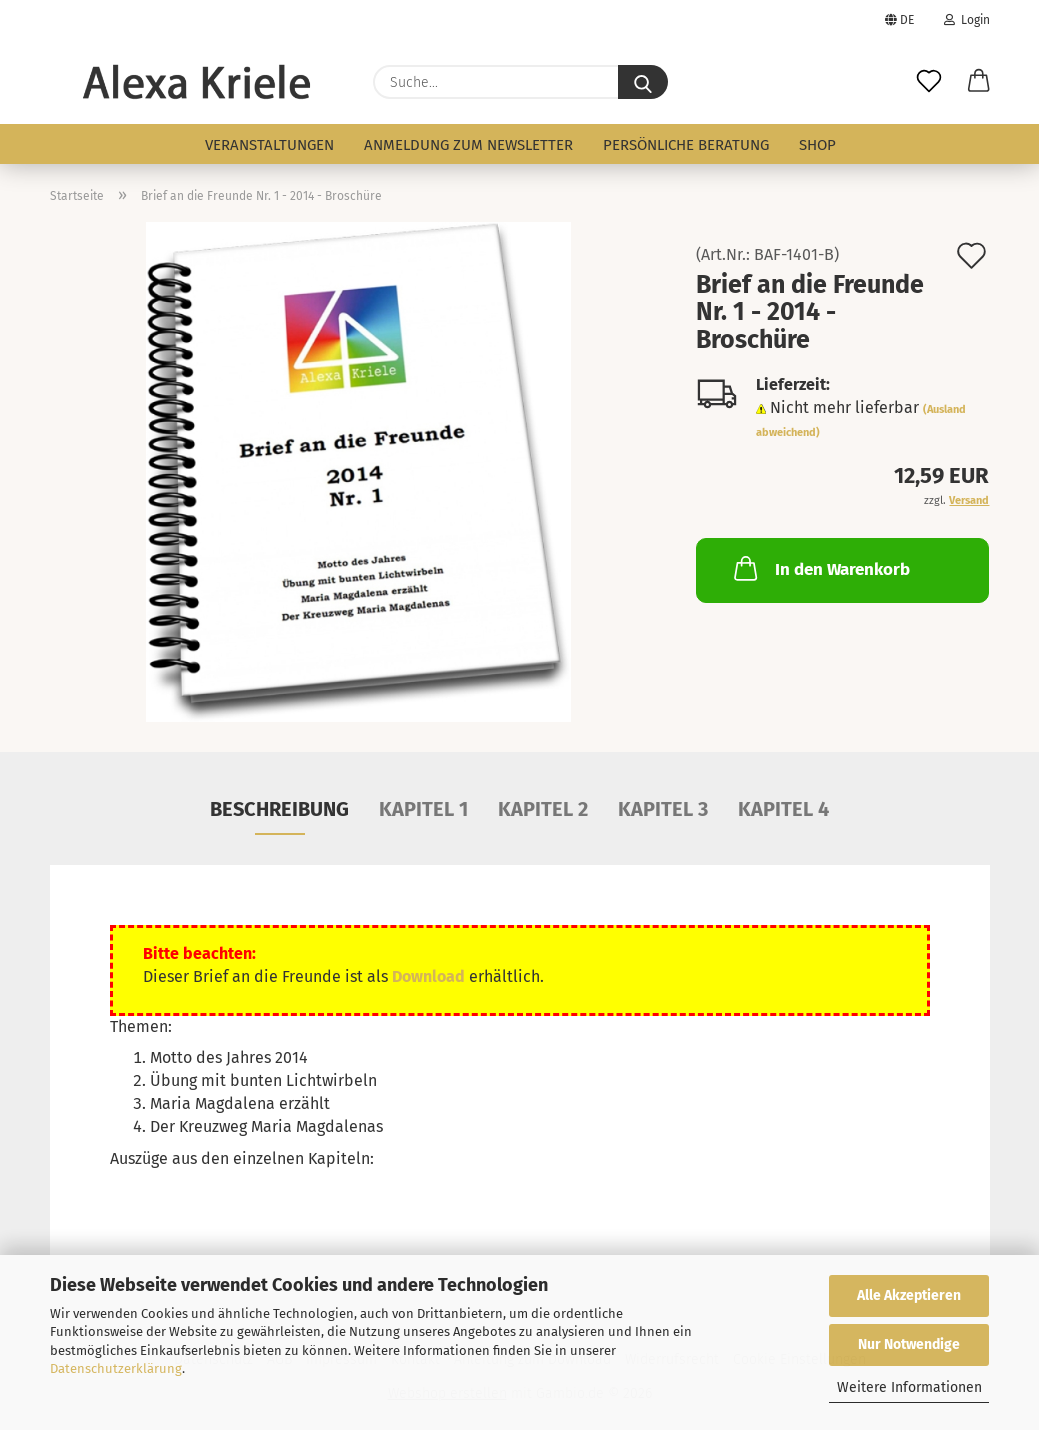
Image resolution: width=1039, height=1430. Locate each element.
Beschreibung (279, 809)
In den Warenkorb (820, 568)
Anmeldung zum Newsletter (468, 145)
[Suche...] (643, 82)
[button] (979, 82)
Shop (817, 145)
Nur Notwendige (909, 1344)
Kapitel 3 (663, 809)
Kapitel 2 (543, 809)
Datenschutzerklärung (116, 1368)
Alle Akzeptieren (909, 1295)
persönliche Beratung (686, 145)
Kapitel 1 (423, 809)
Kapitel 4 (783, 809)
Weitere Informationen (909, 1387)
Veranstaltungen (269, 145)
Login (967, 20)
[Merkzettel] (929, 82)
